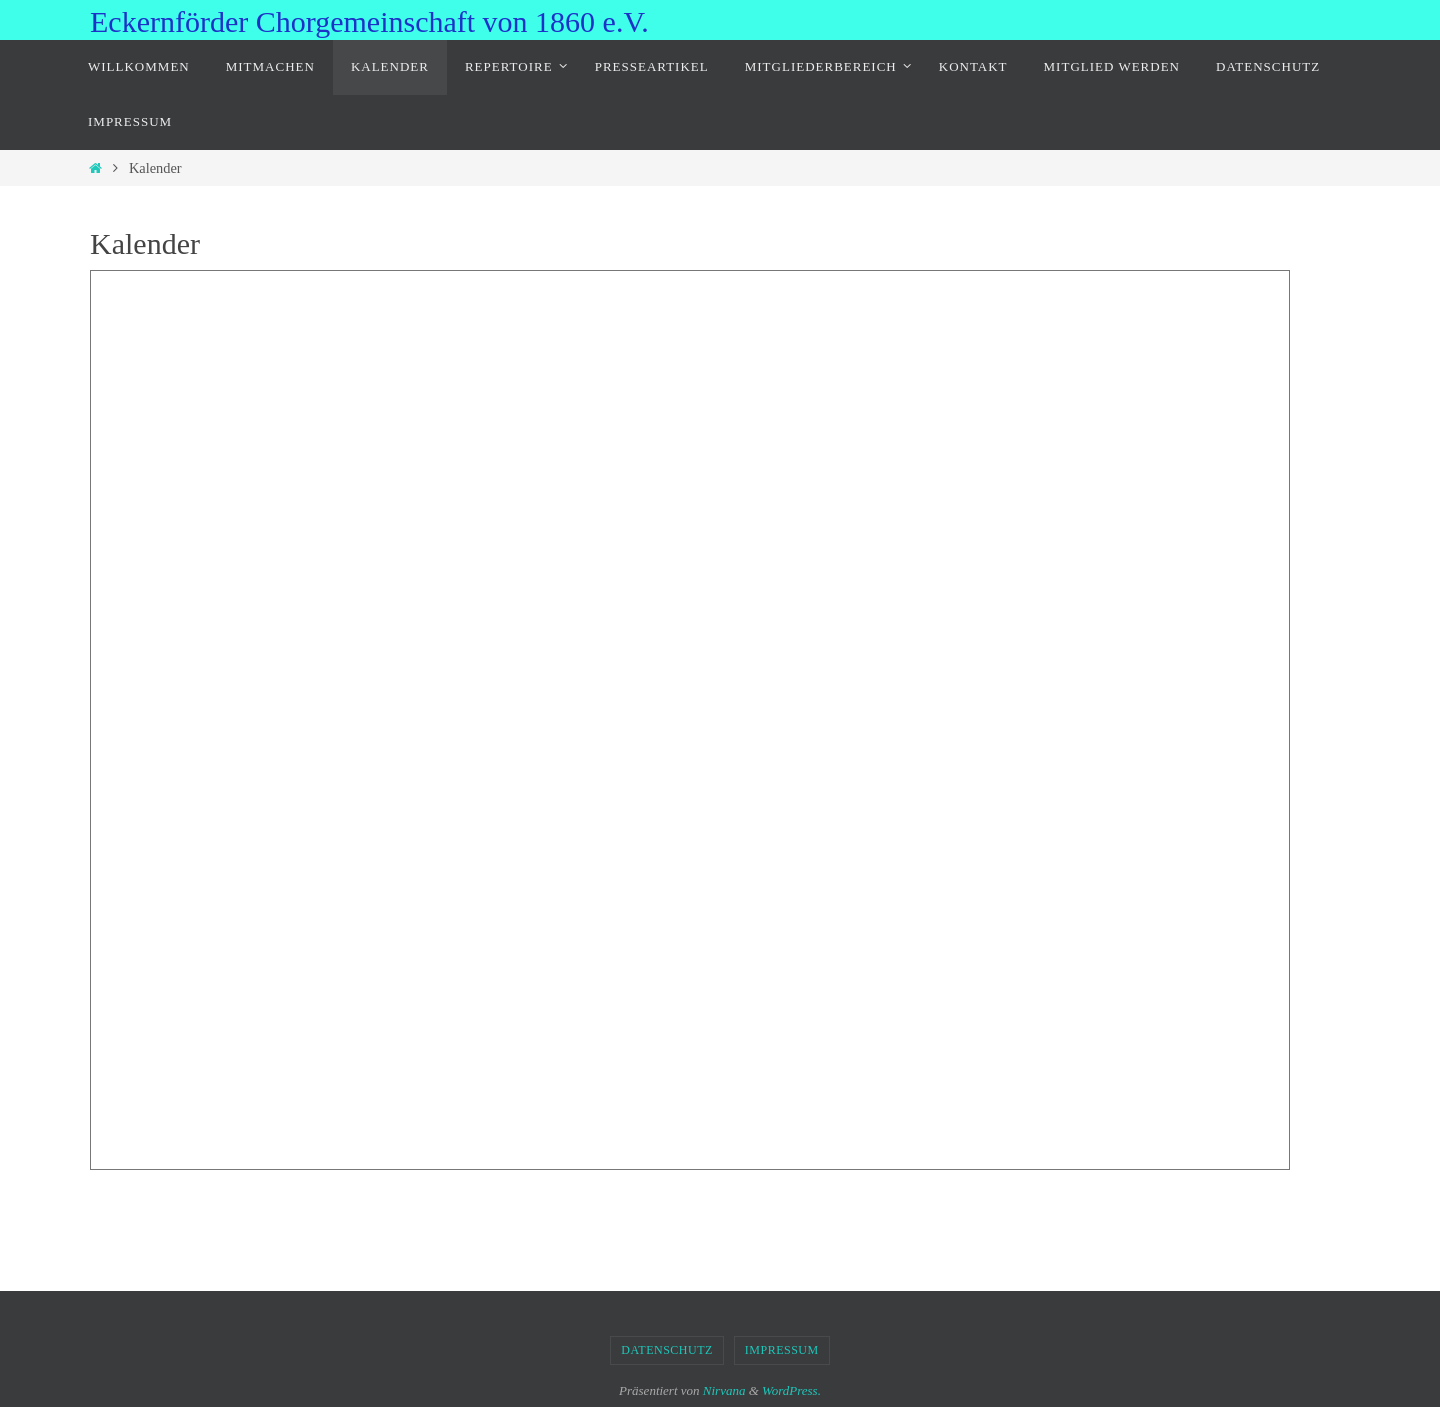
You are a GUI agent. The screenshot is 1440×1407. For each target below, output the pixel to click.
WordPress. (791, 1390)
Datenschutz (667, 1350)
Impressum (782, 1350)
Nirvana (724, 1390)
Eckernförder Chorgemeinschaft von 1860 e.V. (369, 21)
